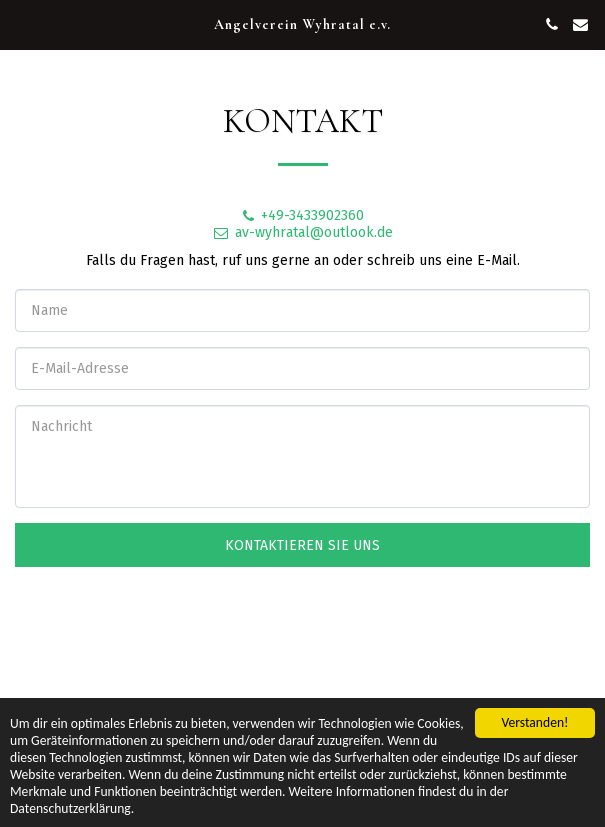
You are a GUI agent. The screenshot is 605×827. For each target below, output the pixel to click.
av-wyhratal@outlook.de (302, 232)
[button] (22, 24)
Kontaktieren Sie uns (302, 545)
